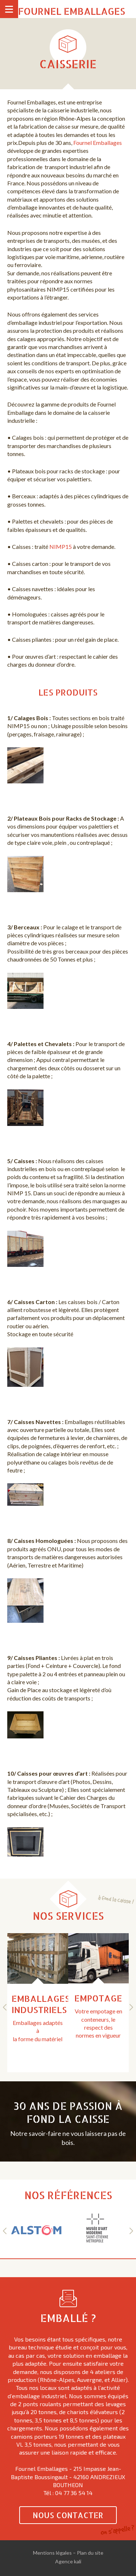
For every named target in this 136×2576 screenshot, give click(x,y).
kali (77, 2561)
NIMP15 (60, 546)
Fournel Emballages (71, 11)
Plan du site (90, 2553)
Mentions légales (52, 2553)
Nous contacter (68, 2515)
